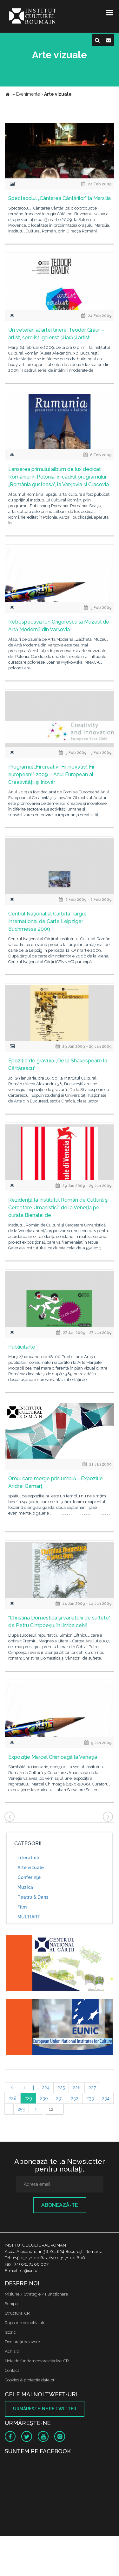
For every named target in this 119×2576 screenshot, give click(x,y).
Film (22, 1907)
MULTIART (28, 1916)
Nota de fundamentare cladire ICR (37, 2360)
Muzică (25, 1887)
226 (77, 2087)
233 (90, 2098)
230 (44, 2098)
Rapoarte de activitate (25, 2322)
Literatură (28, 1857)
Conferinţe (29, 1877)
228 (13, 2098)
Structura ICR (17, 2313)
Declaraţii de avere (22, 2341)
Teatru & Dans (32, 1897)
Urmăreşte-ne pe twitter (44, 2408)
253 (21, 2109)
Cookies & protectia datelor (30, 2380)
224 (46, 2087)
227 (92, 2087)
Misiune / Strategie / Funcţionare (36, 2294)
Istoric (10, 2332)
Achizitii (12, 2351)
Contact (12, 2370)
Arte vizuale (30, 1867)
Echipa (11, 2303)
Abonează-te (59, 2205)
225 (61, 2087)
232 (74, 2098)
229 (28, 2098)
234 (105, 2098)
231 (59, 2098)
